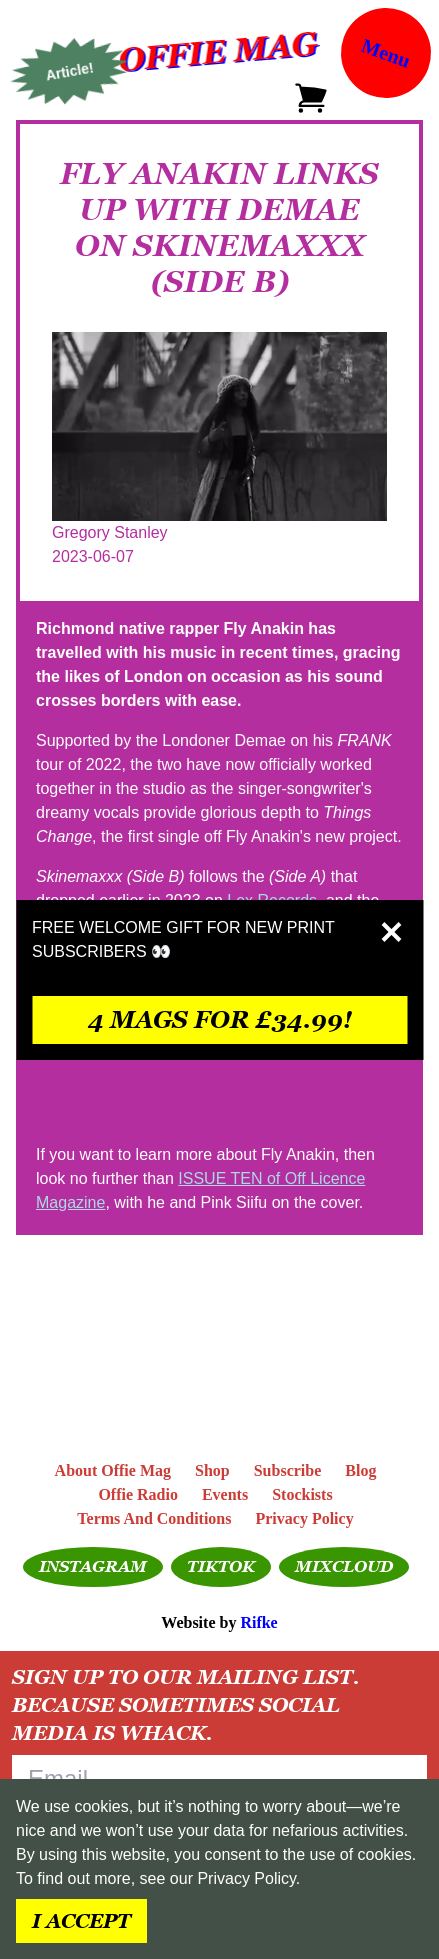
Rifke (258, 1622)
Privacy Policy (246, 1878)
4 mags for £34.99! (220, 1019)
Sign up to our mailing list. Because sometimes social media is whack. (186, 1705)
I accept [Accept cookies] (81, 1921)
